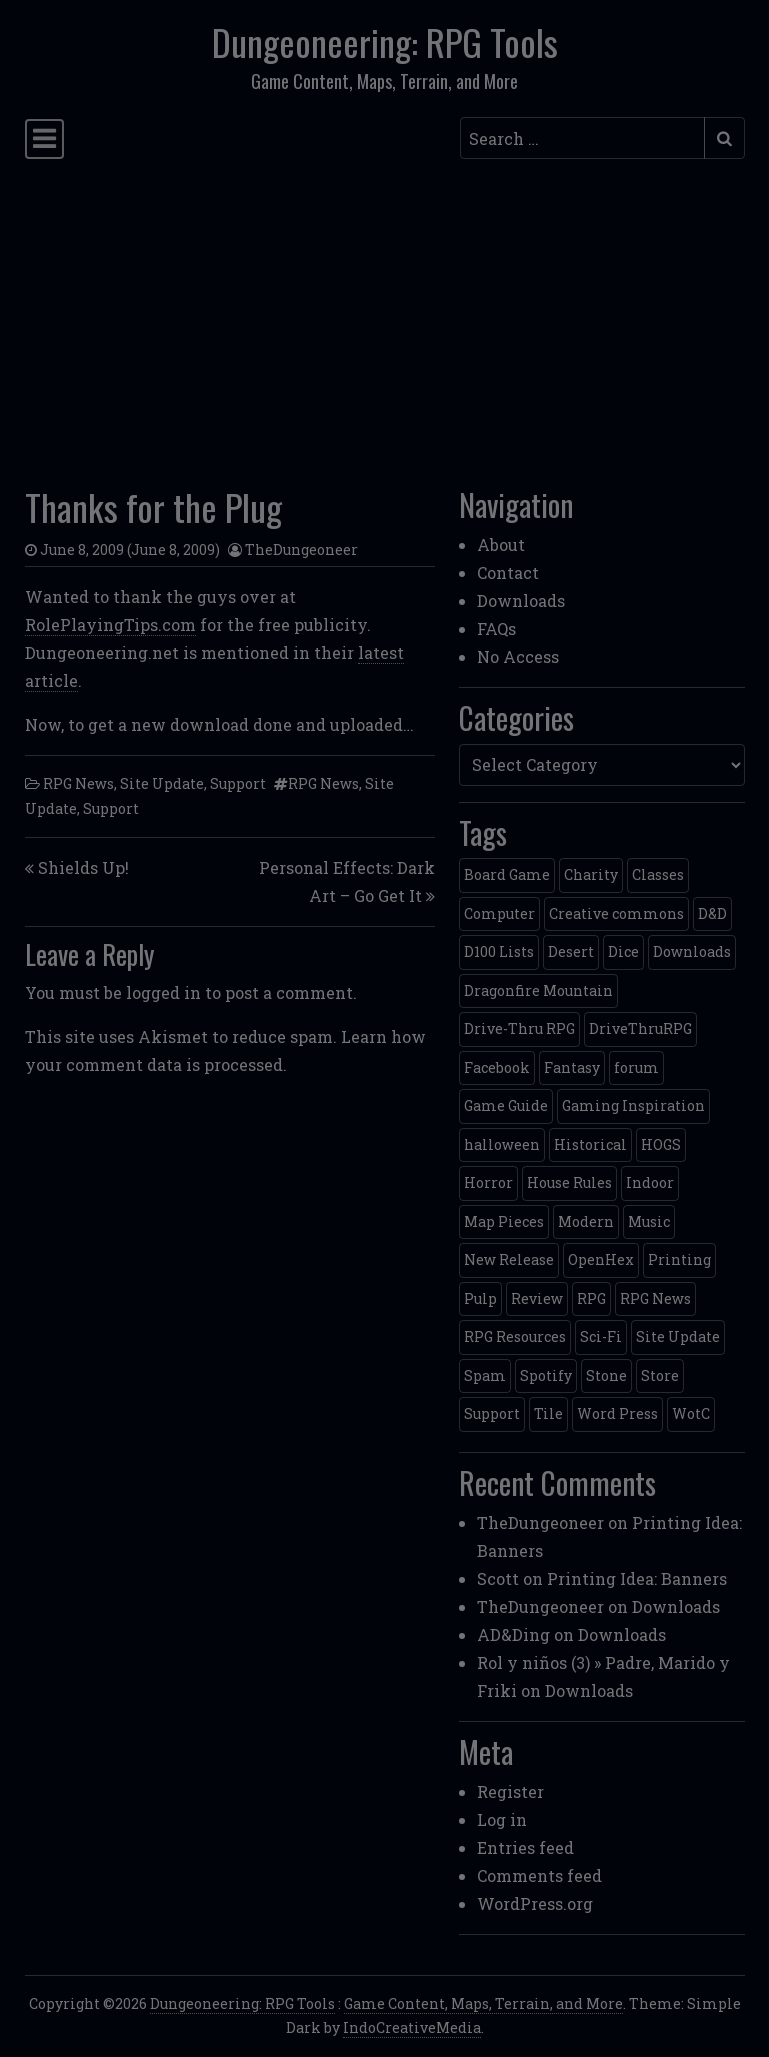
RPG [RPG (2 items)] (591, 1298)
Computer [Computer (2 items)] (499, 913)
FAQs (496, 628)
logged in (163, 992)
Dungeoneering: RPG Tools (385, 42)
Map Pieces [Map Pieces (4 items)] (504, 1221)
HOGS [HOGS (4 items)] (661, 1144)
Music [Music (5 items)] (649, 1221)
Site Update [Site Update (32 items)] (678, 1336)
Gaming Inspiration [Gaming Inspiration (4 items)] (633, 1105)
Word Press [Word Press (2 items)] (617, 1413)
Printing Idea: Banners (637, 1578)
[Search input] (582, 138)
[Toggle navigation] (44, 139)
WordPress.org (535, 1903)
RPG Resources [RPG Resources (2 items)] (515, 1336)
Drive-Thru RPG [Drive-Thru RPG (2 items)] (519, 1028)
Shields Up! (83, 867)
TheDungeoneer (301, 549)
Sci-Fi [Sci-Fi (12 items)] (601, 1336)
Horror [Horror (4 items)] (488, 1182)
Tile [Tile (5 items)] (548, 1413)
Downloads (521, 600)
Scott (498, 1578)
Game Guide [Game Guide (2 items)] (506, 1105)
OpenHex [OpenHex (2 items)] (601, 1259)
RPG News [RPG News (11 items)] (655, 1298)
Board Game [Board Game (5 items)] (507, 874)
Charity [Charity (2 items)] (591, 874)
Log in (502, 1819)
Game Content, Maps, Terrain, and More (483, 2003)
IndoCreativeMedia (412, 2027)
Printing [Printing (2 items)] (679, 1259)
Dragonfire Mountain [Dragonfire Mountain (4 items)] (538, 990)
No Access (518, 656)
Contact (508, 572)
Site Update (162, 783)
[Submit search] (724, 138)
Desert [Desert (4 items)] (571, 951)
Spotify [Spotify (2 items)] (546, 1375)
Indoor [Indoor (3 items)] (650, 1182)
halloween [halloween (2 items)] (502, 1144)
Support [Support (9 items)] (492, 1413)
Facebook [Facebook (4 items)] (497, 1067)
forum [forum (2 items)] (636, 1067)
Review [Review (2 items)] (537, 1298)
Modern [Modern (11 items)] (586, 1221)
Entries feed (525, 1847)
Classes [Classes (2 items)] (658, 874)
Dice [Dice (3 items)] (623, 951)
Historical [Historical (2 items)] (590, 1144)
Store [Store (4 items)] (660, 1375)
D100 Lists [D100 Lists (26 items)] (499, 951)
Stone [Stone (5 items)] (606, 1375)
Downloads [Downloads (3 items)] (692, 951)
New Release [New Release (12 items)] (509, 1259)
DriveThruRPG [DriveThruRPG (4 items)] (640, 1028)
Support (238, 783)
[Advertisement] (385, 317)
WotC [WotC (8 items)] (691, 1413)
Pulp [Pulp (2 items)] (480, 1298)
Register (510, 1791)
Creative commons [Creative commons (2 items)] (616, 913)
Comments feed (539, 1875)
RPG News (78, 783)
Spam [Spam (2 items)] (485, 1375)
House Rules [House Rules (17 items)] (569, 1182)
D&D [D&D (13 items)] (712, 913)
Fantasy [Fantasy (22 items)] (572, 1067)
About (501, 544)
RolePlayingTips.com (110, 624)
